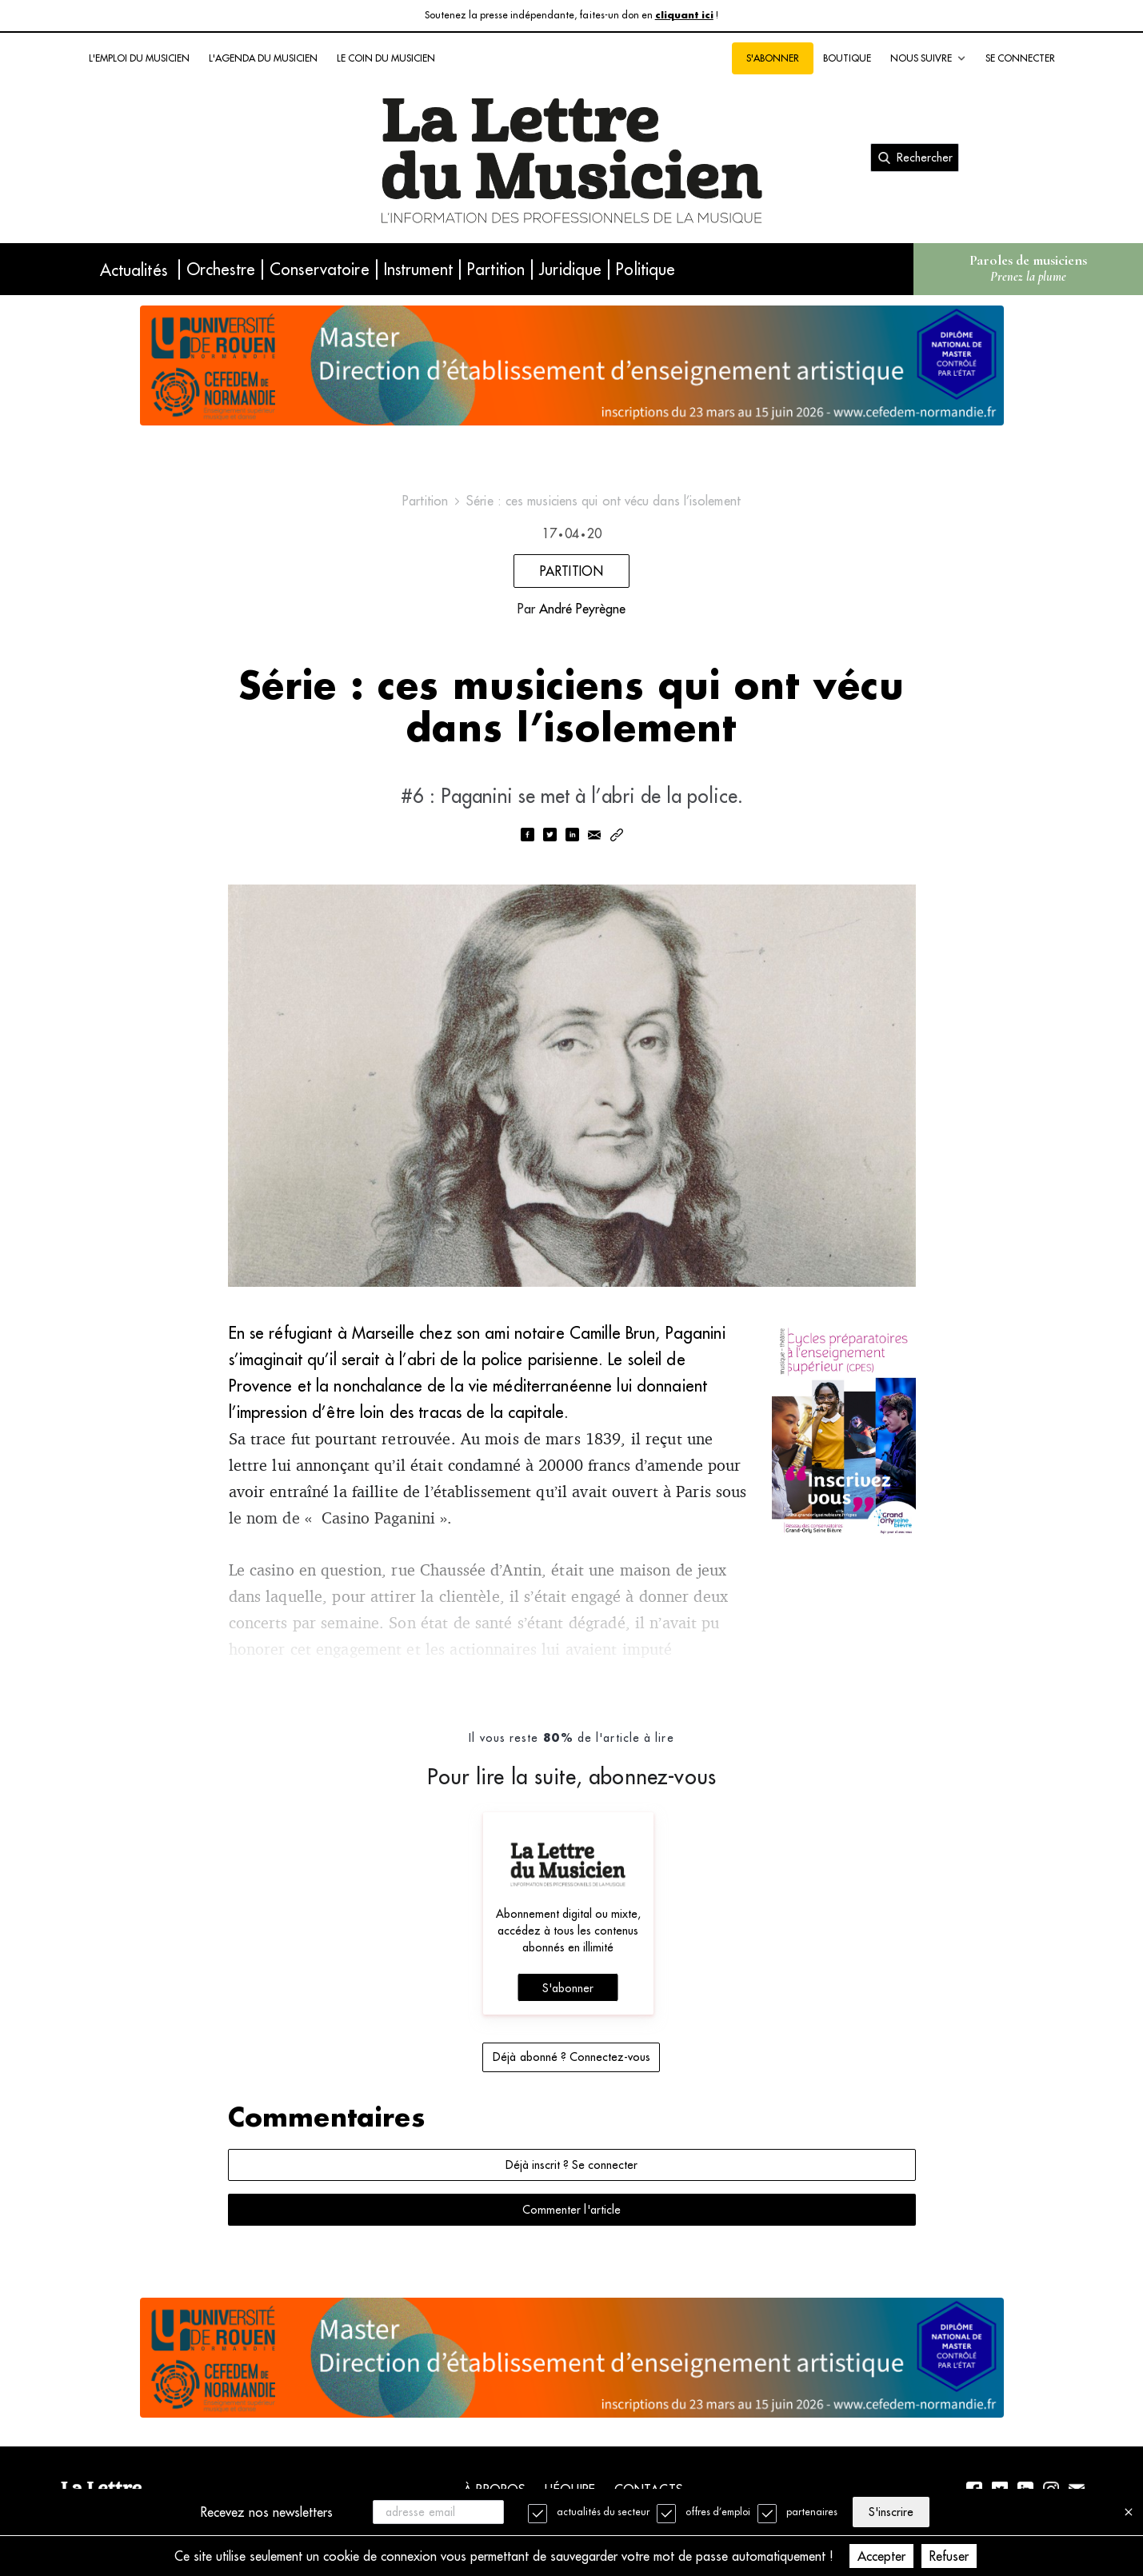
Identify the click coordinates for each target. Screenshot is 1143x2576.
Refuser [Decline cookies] (949, 2556)
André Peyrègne (582, 609)
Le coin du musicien (386, 58)
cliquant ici (684, 15)
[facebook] (527, 836)
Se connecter (1020, 58)
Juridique (570, 269)
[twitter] (549, 836)
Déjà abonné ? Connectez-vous (571, 2057)
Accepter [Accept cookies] (881, 2556)
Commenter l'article (571, 2210)
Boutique (847, 58)
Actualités (133, 270)
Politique (645, 269)
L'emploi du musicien (139, 58)
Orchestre (220, 269)
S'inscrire (891, 2512)
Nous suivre (928, 58)
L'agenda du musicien (263, 58)
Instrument (418, 269)
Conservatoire (320, 269)
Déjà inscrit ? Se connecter (571, 2165)
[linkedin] (572, 836)
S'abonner (772, 58)
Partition (496, 269)
